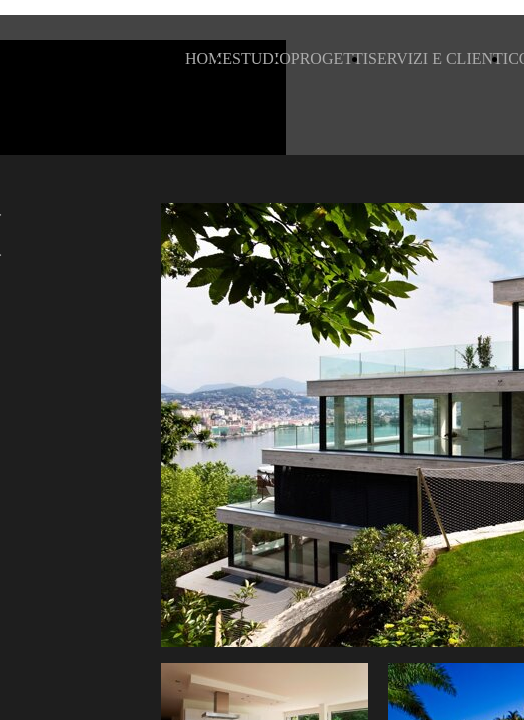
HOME (208, 58)
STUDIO (261, 58)
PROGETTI (329, 58)
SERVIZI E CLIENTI (438, 58)
